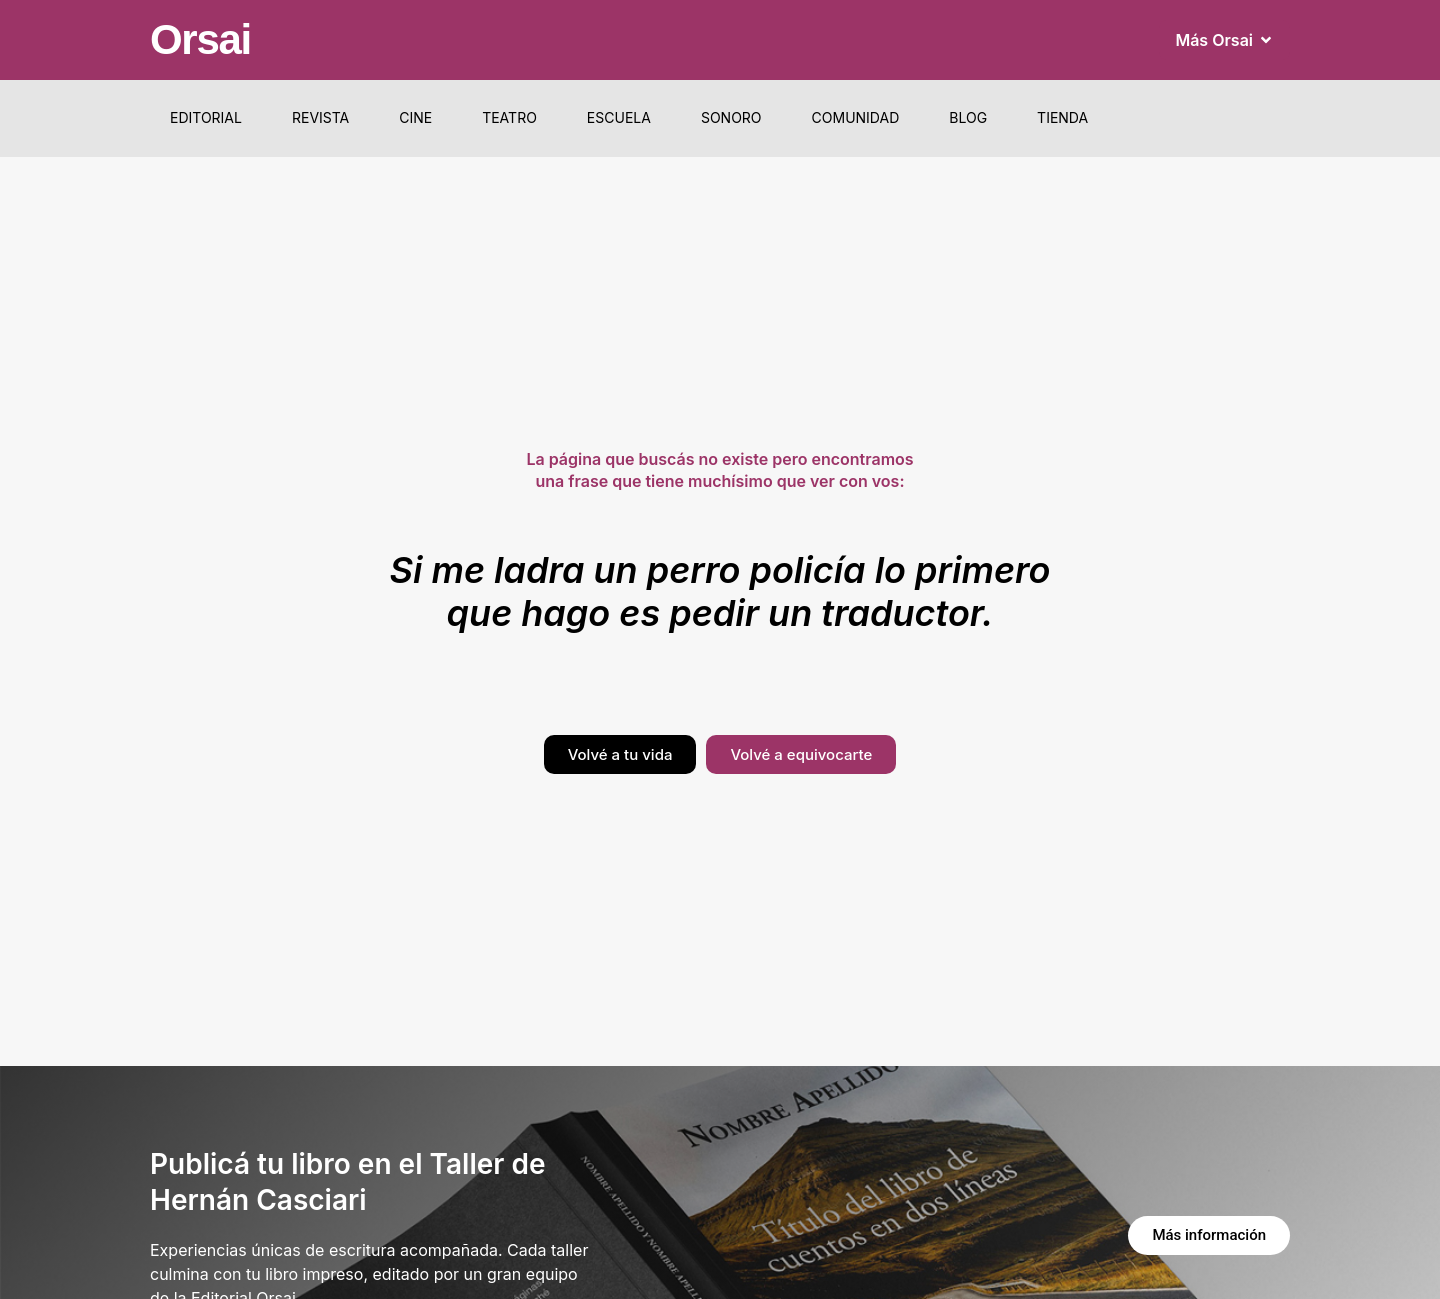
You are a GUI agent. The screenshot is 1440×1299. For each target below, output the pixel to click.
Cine (415, 117)
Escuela (619, 117)
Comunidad (856, 117)
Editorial (206, 117)
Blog (968, 117)
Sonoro (731, 117)
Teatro (509, 117)
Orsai (200, 39)
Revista (320, 117)
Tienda (1062, 117)
